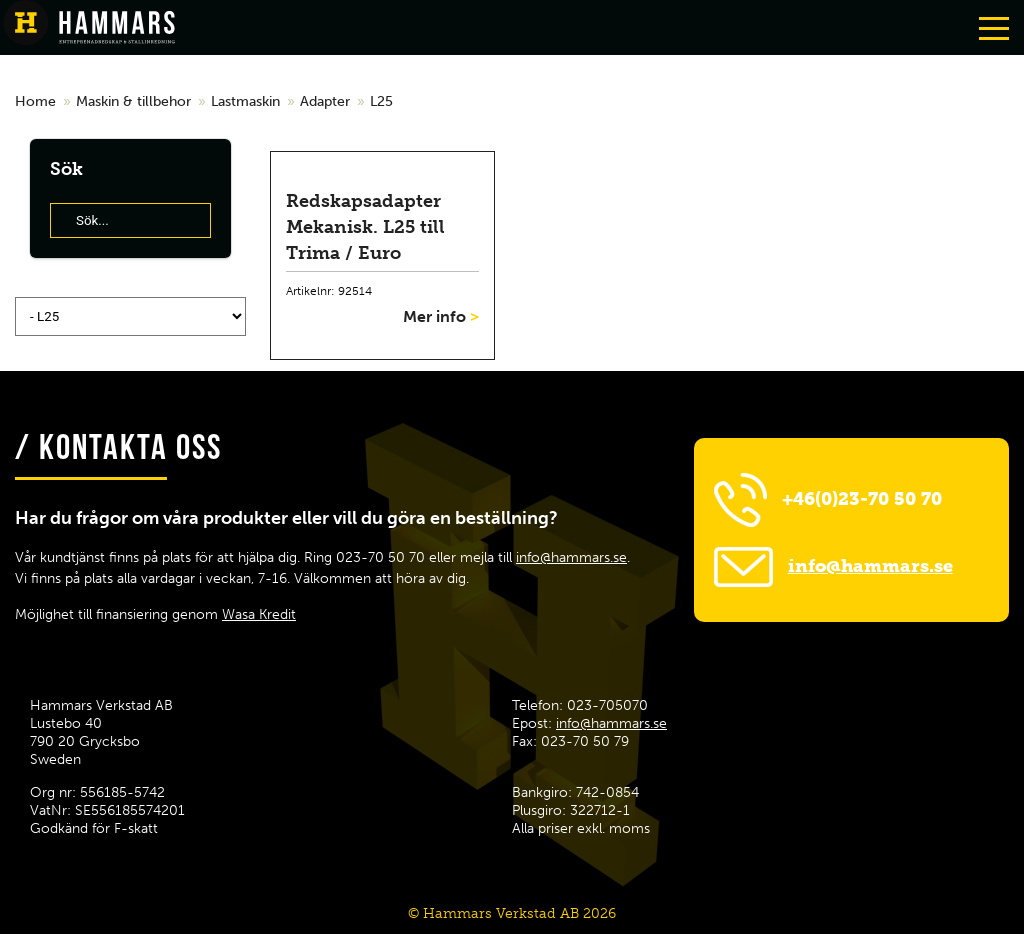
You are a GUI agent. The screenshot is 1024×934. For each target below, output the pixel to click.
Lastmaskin (245, 101)
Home (35, 101)
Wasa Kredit (259, 614)
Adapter (325, 101)
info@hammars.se (571, 557)
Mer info (441, 316)
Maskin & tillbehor (133, 101)
